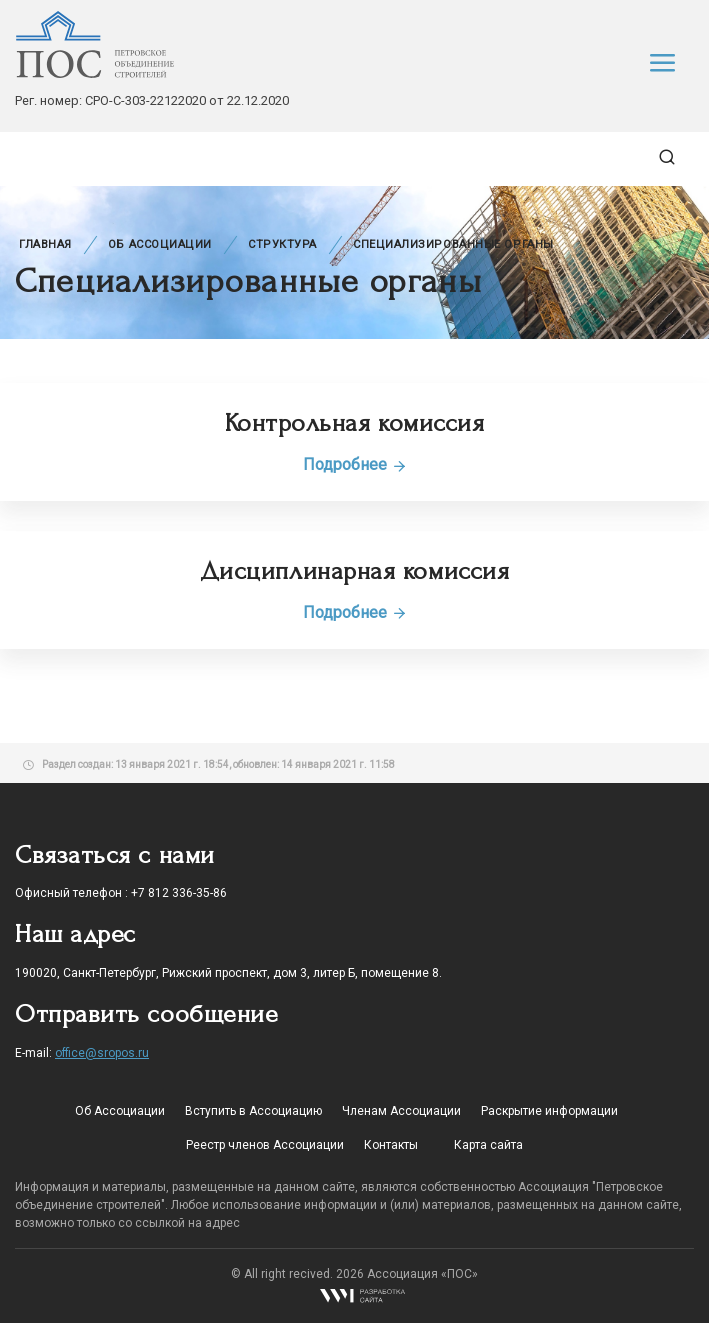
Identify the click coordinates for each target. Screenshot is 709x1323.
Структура (282, 244)
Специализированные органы (453, 244)
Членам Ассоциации (401, 1111)
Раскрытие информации (549, 1111)
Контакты (391, 1145)
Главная (45, 244)
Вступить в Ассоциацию (253, 1111)
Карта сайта (488, 1145)
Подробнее (355, 464)
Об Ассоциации (160, 244)
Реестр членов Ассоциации (265, 1145)
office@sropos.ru (102, 1053)
